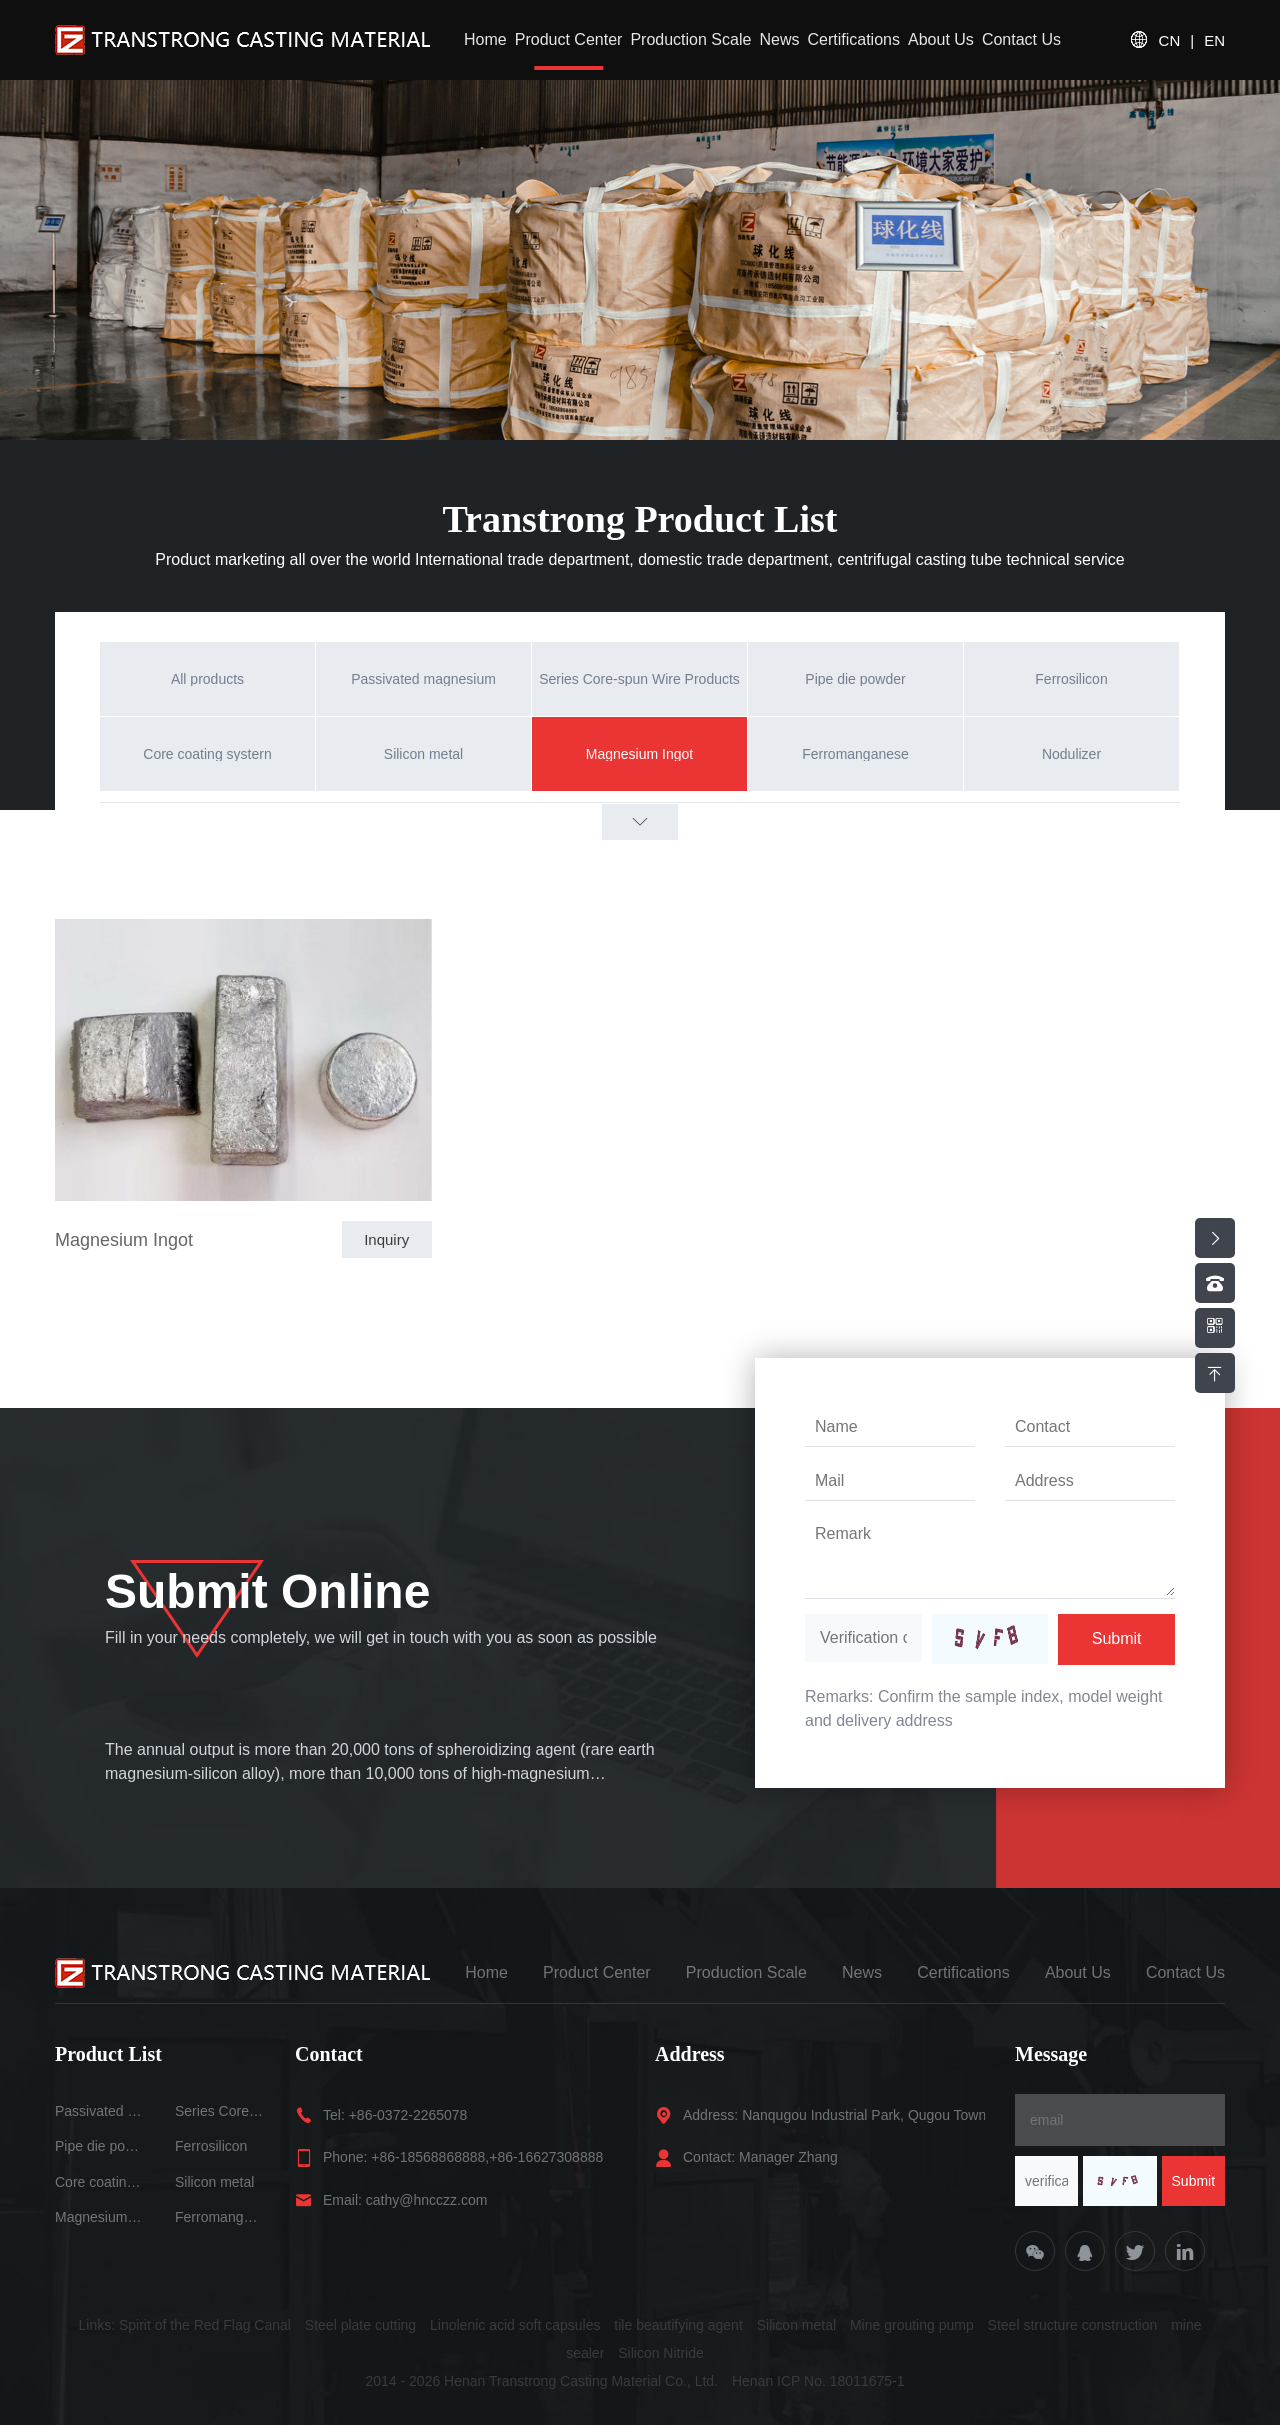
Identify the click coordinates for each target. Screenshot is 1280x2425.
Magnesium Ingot (124, 1240)
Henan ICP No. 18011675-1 (818, 2381)
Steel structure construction (1073, 2325)
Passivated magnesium (100, 2111)
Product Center (569, 39)
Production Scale (690, 39)
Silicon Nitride (661, 2353)
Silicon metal (214, 2182)
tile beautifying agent (678, 2325)
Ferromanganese (220, 2217)
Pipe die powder (100, 2146)
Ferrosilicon (211, 2146)
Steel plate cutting (360, 2325)
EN (1214, 40)
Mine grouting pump (912, 2325)
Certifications (853, 39)
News (779, 39)
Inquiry (386, 1239)
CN (1170, 40)
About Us (941, 39)
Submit (1117, 1638)
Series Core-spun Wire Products (220, 2111)
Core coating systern (100, 2182)
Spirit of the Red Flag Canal (205, 2325)
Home (485, 39)
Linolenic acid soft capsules (515, 2325)
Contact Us (1021, 39)
